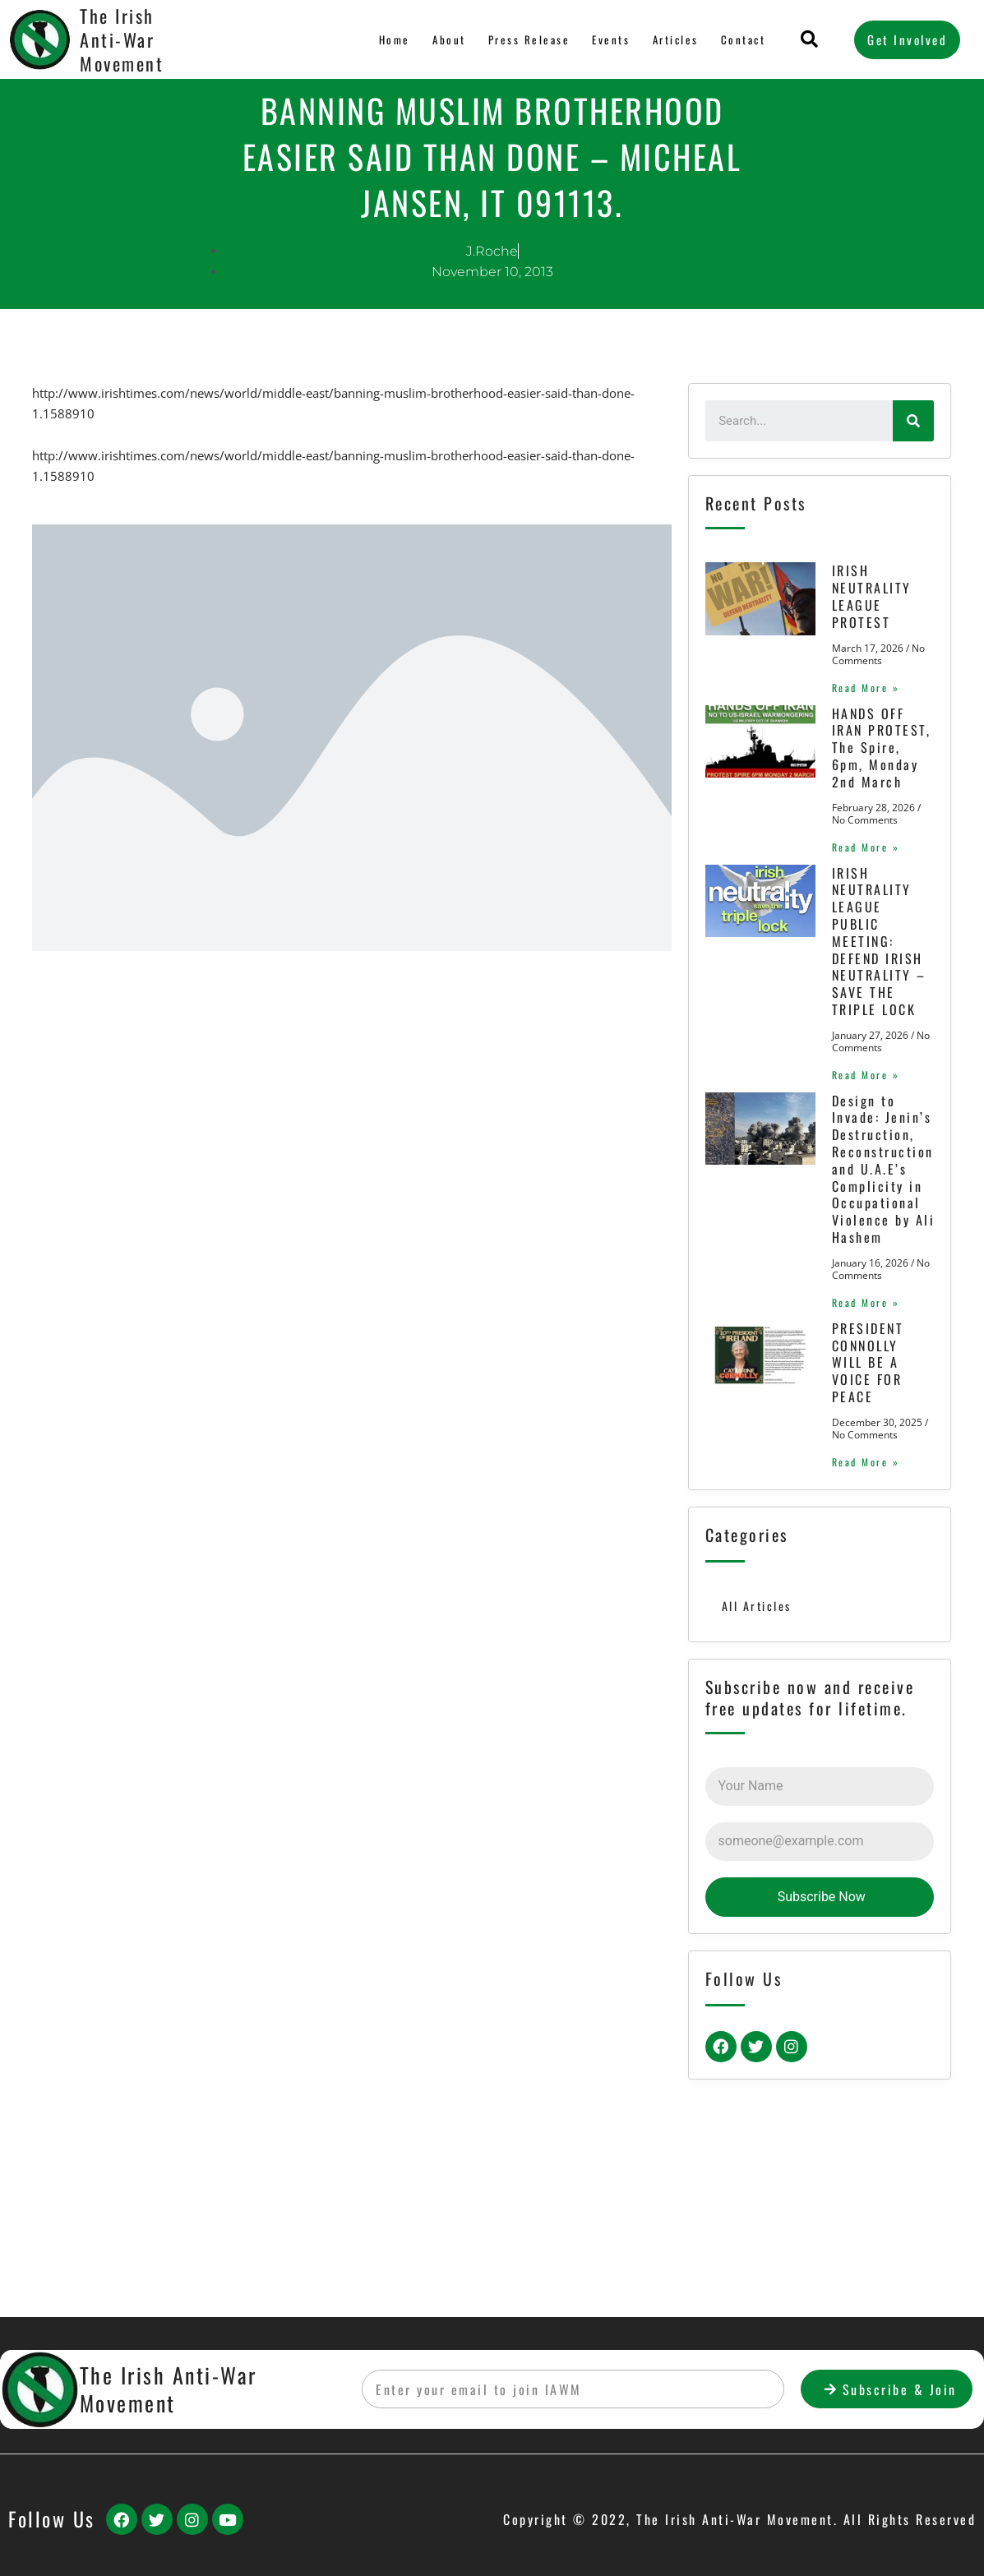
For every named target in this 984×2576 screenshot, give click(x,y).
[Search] (913, 420)
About (447, 39)
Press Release (528, 39)
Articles (674, 39)
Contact (743, 39)
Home (394, 39)
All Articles (757, 1770)
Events (610, 39)
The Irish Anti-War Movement (122, 39)
